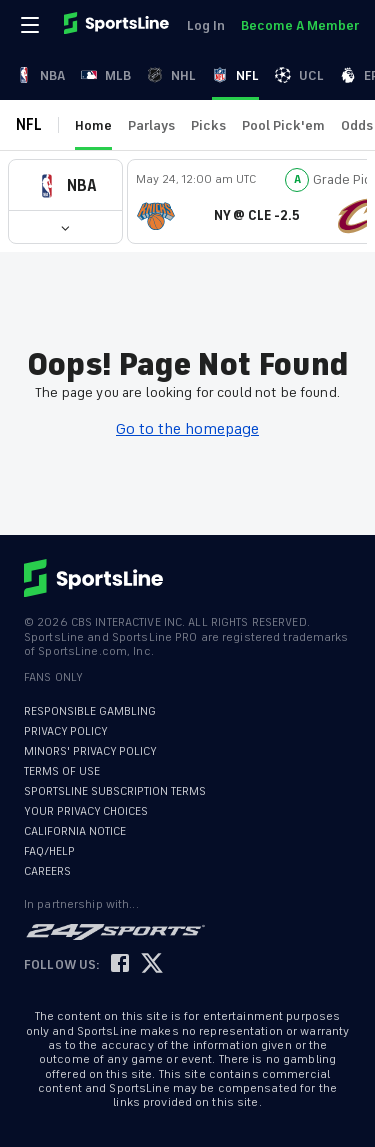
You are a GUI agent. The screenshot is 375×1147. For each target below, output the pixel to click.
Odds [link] (357, 125)
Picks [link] (208, 125)
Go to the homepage (187, 429)
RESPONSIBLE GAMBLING (90, 711)
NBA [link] (40, 75)
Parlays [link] (151, 125)
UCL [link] (299, 75)
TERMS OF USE (62, 771)
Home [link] (93, 125)
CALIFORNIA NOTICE (75, 831)
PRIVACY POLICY (66, 731)
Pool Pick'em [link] (283, 125)
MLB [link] (106, 75)
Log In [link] (206, 25)
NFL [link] (235, 75)
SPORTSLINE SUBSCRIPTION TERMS (115, 791)
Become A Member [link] (300, 25)
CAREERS (47, 871)
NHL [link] (171, 75)
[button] (65, 185)
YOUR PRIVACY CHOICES (86, 811)
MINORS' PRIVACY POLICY (90, 751)
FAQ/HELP (49, 851)
